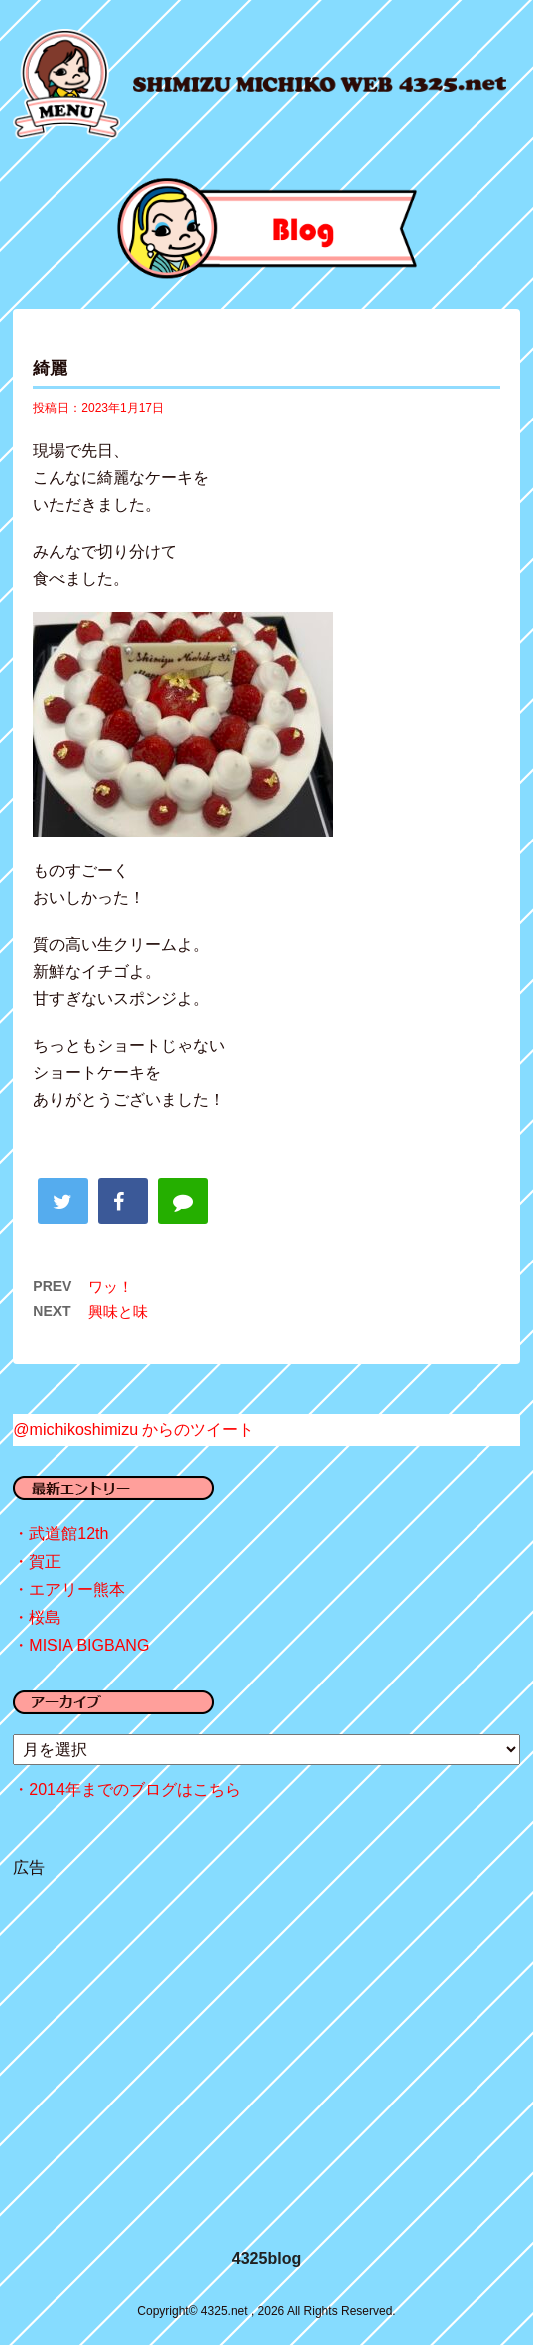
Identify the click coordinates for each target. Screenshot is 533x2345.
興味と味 (118, 1311)
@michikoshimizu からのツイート (133, 1429)
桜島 (45, 1617)
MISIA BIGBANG (89, 1645)
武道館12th (68, 1533)
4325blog (266, 2258)
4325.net (319, 84)
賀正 (45, 1561)
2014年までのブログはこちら (135, 1789)
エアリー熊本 (77, 1589)
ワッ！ (110, 1286)
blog (266, 228)
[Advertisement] (266, 2041)
